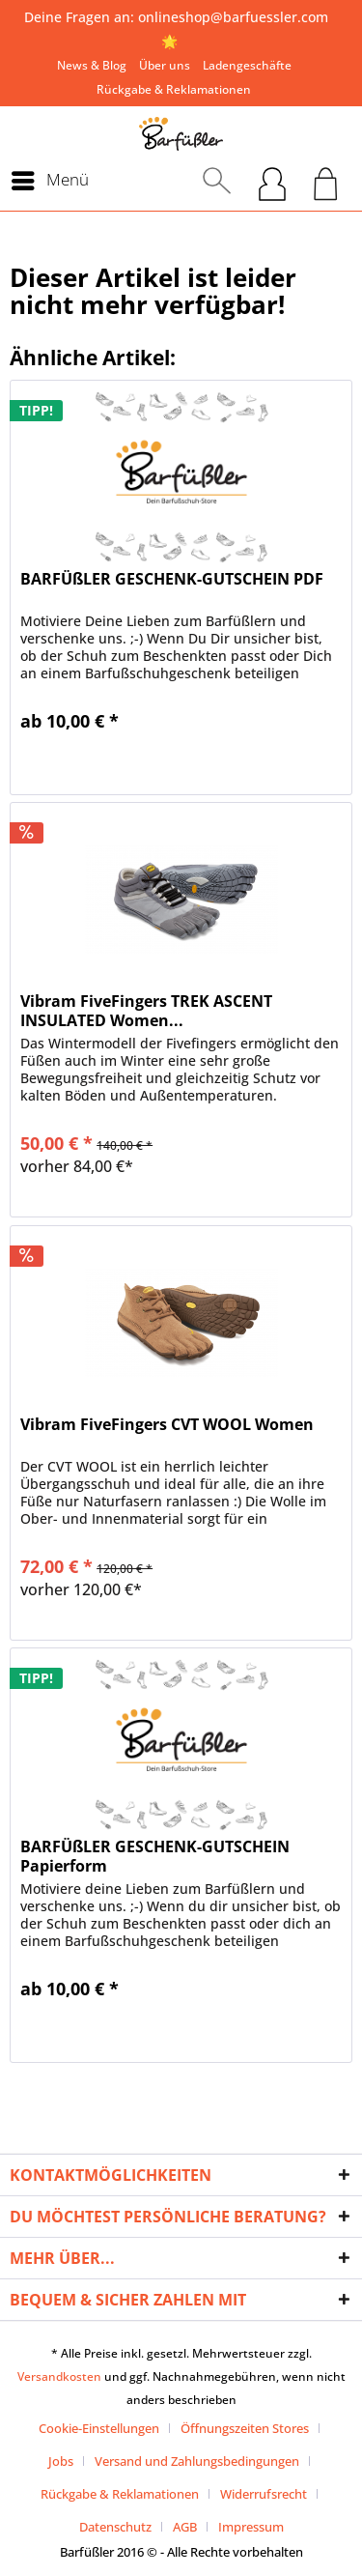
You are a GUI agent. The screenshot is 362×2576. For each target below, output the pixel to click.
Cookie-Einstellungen (99, 2428)
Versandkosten (59, 2376)
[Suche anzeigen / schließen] (217, 180)
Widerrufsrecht (263, 2494)
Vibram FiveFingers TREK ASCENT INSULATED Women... (146, 1010)
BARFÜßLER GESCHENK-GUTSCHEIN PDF (171, 579)
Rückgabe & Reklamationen (174, 89)
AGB (185, 2526)
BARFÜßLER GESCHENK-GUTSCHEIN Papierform (155, 1856)
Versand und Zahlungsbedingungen (197, 2461)
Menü (50, 177)
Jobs (60, 2461)
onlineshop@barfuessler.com (233, 17)
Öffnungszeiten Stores (245, 2428)
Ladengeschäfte (247, 65)
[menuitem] (91, 65)
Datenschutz (115, 2526)
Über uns (164, 65)
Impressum (251, 2526)
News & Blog (91, 65)
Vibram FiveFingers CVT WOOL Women (167, 1425)
